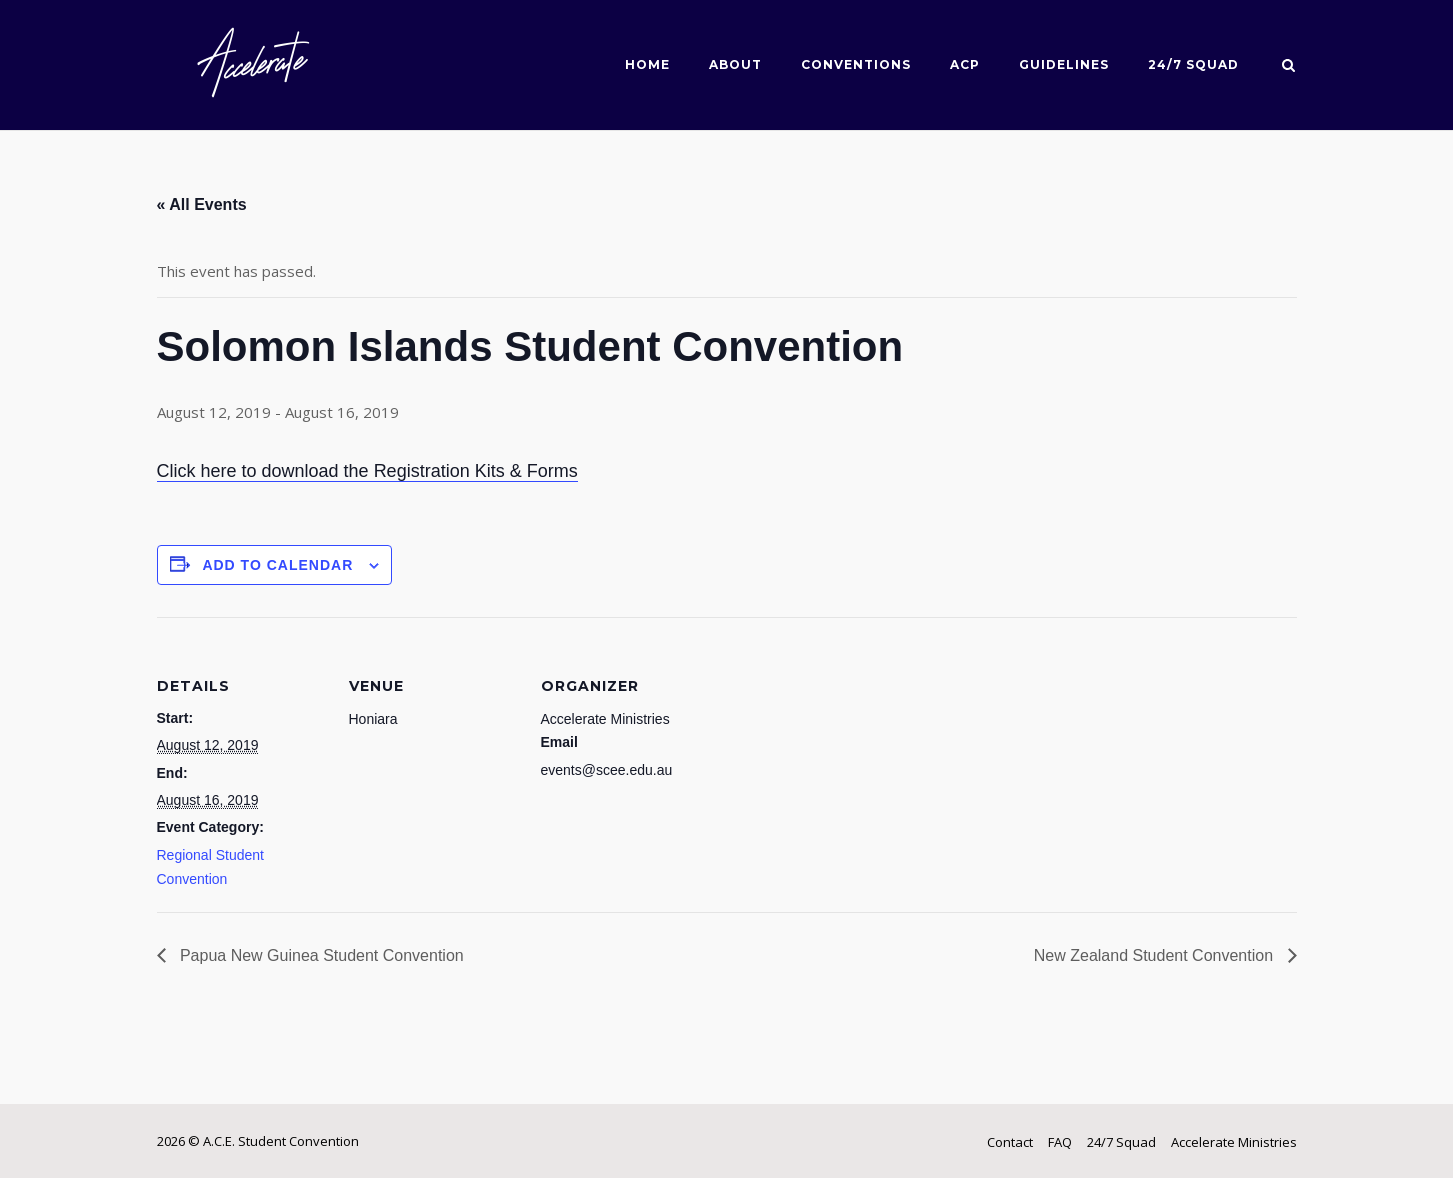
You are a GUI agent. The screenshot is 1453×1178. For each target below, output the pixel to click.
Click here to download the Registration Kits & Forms (367, 471)
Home (647, 64)
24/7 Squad (1193, 64)
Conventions (856, 64)
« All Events (202, 204)
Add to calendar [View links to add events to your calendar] (277, 565)
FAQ (1060, 1142)
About (735, 64)
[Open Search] (1288, 67)
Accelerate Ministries (1234, 1142)
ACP (965, 64)
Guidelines (1064, 64)
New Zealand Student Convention (1156, 955)
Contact (1010, 1142)
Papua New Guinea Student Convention (320, 955)
